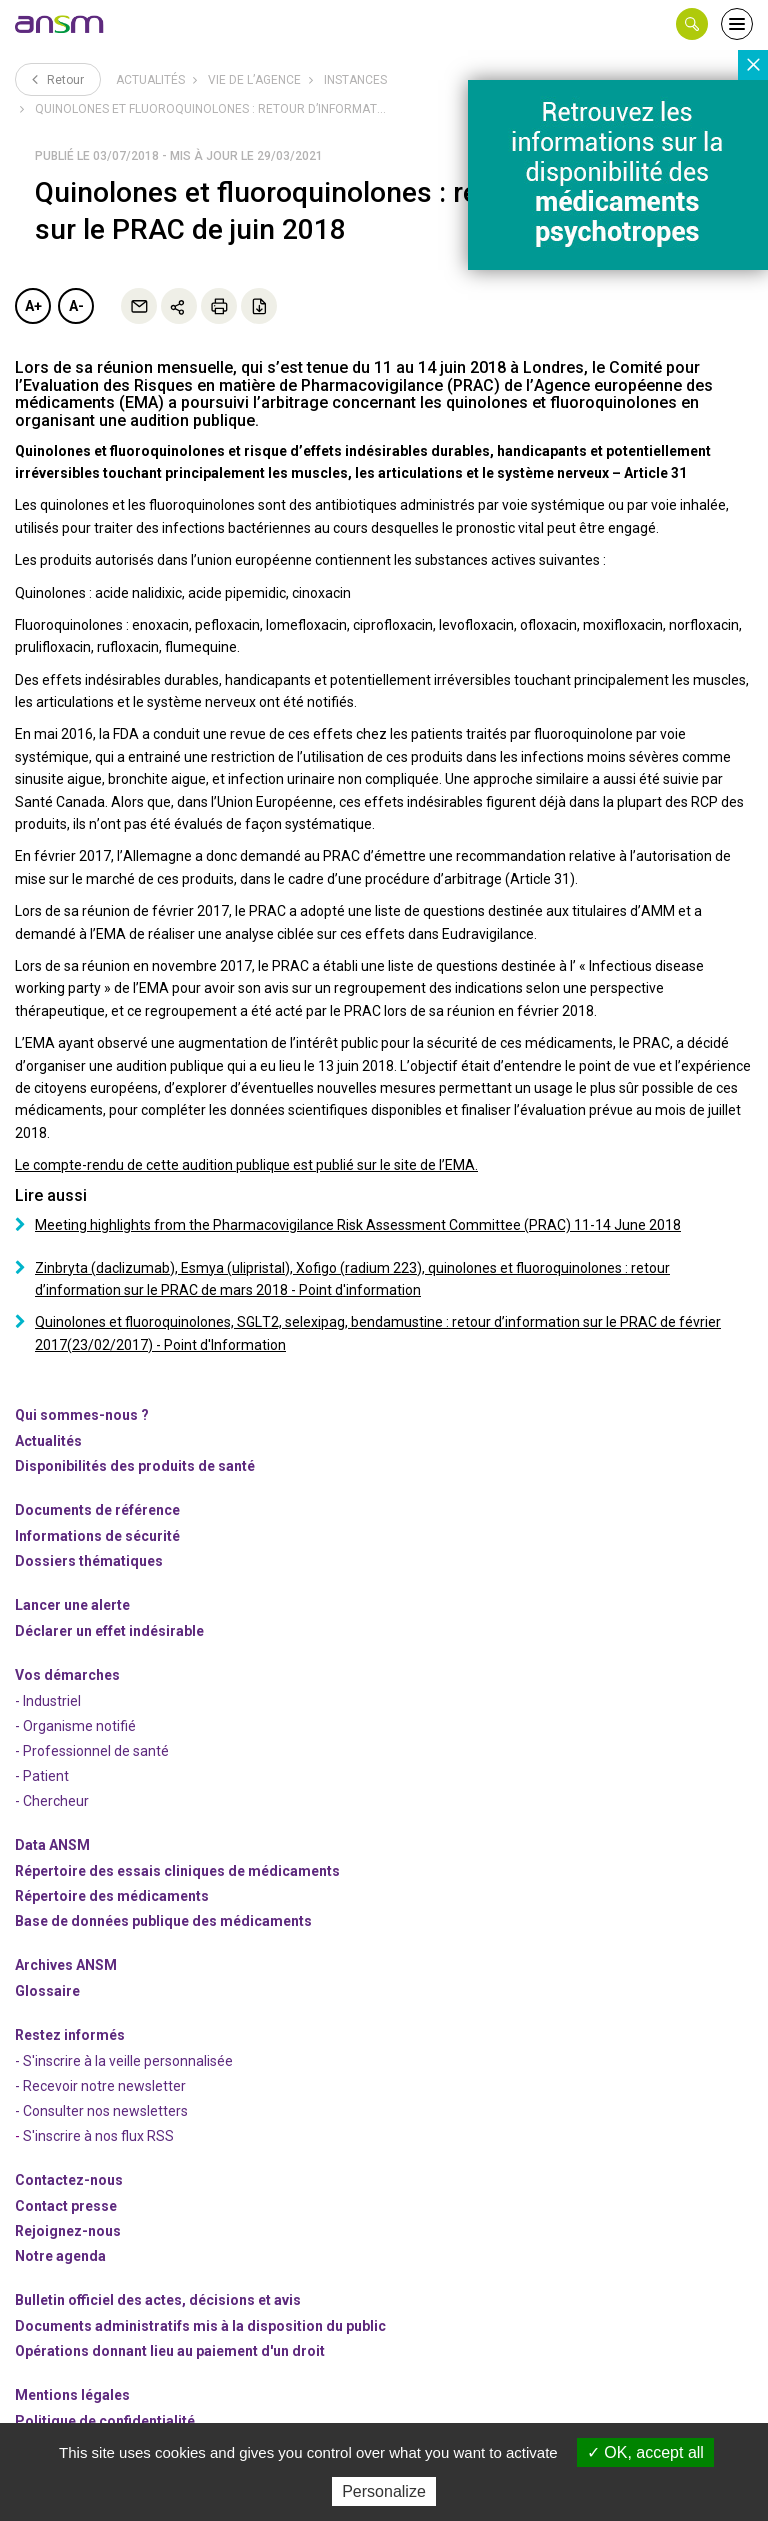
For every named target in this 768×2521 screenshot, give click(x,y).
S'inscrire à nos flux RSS (98, 2136)
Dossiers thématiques (89, 1561)
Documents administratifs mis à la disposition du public (200, 2326)
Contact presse (66, 2206)
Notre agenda (60, 2256)
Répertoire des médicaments (112, 1896)
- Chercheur (52, 1801)
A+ (33, 306)
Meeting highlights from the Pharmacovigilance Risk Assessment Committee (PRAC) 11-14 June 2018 (358, 1225)
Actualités (150, 80)
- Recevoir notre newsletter (100, 2086)
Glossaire (47, 1991)
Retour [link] (58, 79)
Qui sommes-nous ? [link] (82, 1415)
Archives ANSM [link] (66, 1965)
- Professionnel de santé (92, 1751)
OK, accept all (645, 2452)
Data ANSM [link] (52, 1845)
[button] (692, 24)
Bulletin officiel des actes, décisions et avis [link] (158, 2300)
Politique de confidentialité (105, 2421)
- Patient (42, 1776)
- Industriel (48, 1701)
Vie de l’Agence (254, 80)
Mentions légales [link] (72, 2395)
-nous (68, 2231)
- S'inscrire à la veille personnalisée (124, 2061)
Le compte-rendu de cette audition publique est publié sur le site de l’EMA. (246, 1165)
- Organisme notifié (75, 1726)
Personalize (384, 2491)
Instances (355, 80)
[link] (60, 24)
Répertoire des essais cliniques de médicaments (177, 1871)
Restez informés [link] (70, 2035)
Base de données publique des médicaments (163, 1921)
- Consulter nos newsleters (101, 2111)
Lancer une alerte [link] (72, 1605)
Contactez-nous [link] (69, 2180)
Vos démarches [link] (67, 1675)
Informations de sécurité (97, 1536)
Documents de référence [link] (97, 1510)
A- (76, 306)
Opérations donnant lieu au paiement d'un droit (170, 2351)
